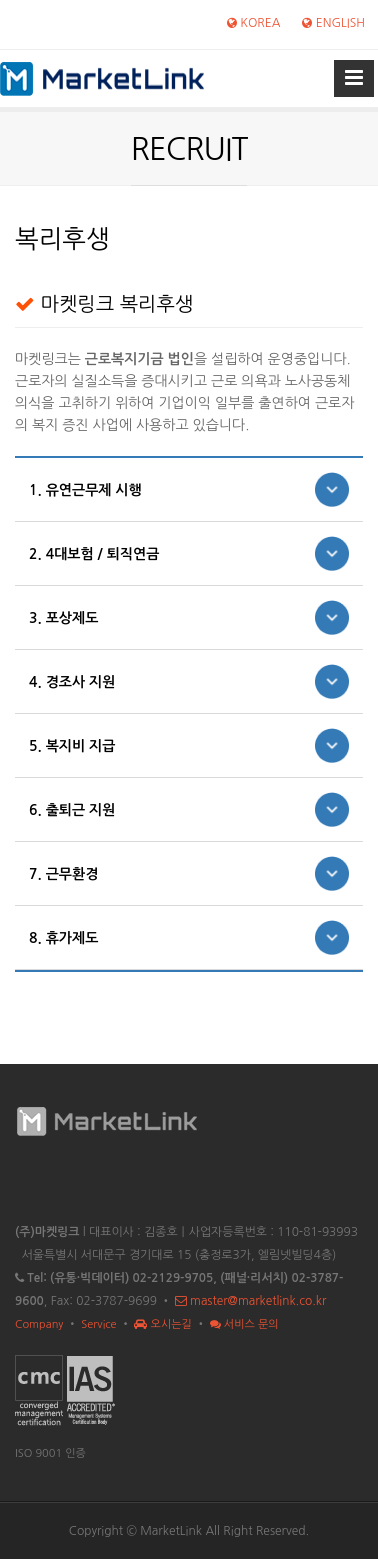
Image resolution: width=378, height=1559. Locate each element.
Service (98, 1324)
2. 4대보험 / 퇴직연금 (94, 554)
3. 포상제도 (63, 618)
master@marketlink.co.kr (251, 1301)
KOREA (254, 23)
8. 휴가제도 (63, 938)
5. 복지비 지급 (72, 746)
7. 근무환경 (63, 874)
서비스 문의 (244, 1324)
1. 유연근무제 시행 (85, 490)
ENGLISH (333, 23)
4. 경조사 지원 (72, 682)
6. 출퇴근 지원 (72, 810)
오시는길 (162, 1324)
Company (39, 1324)
